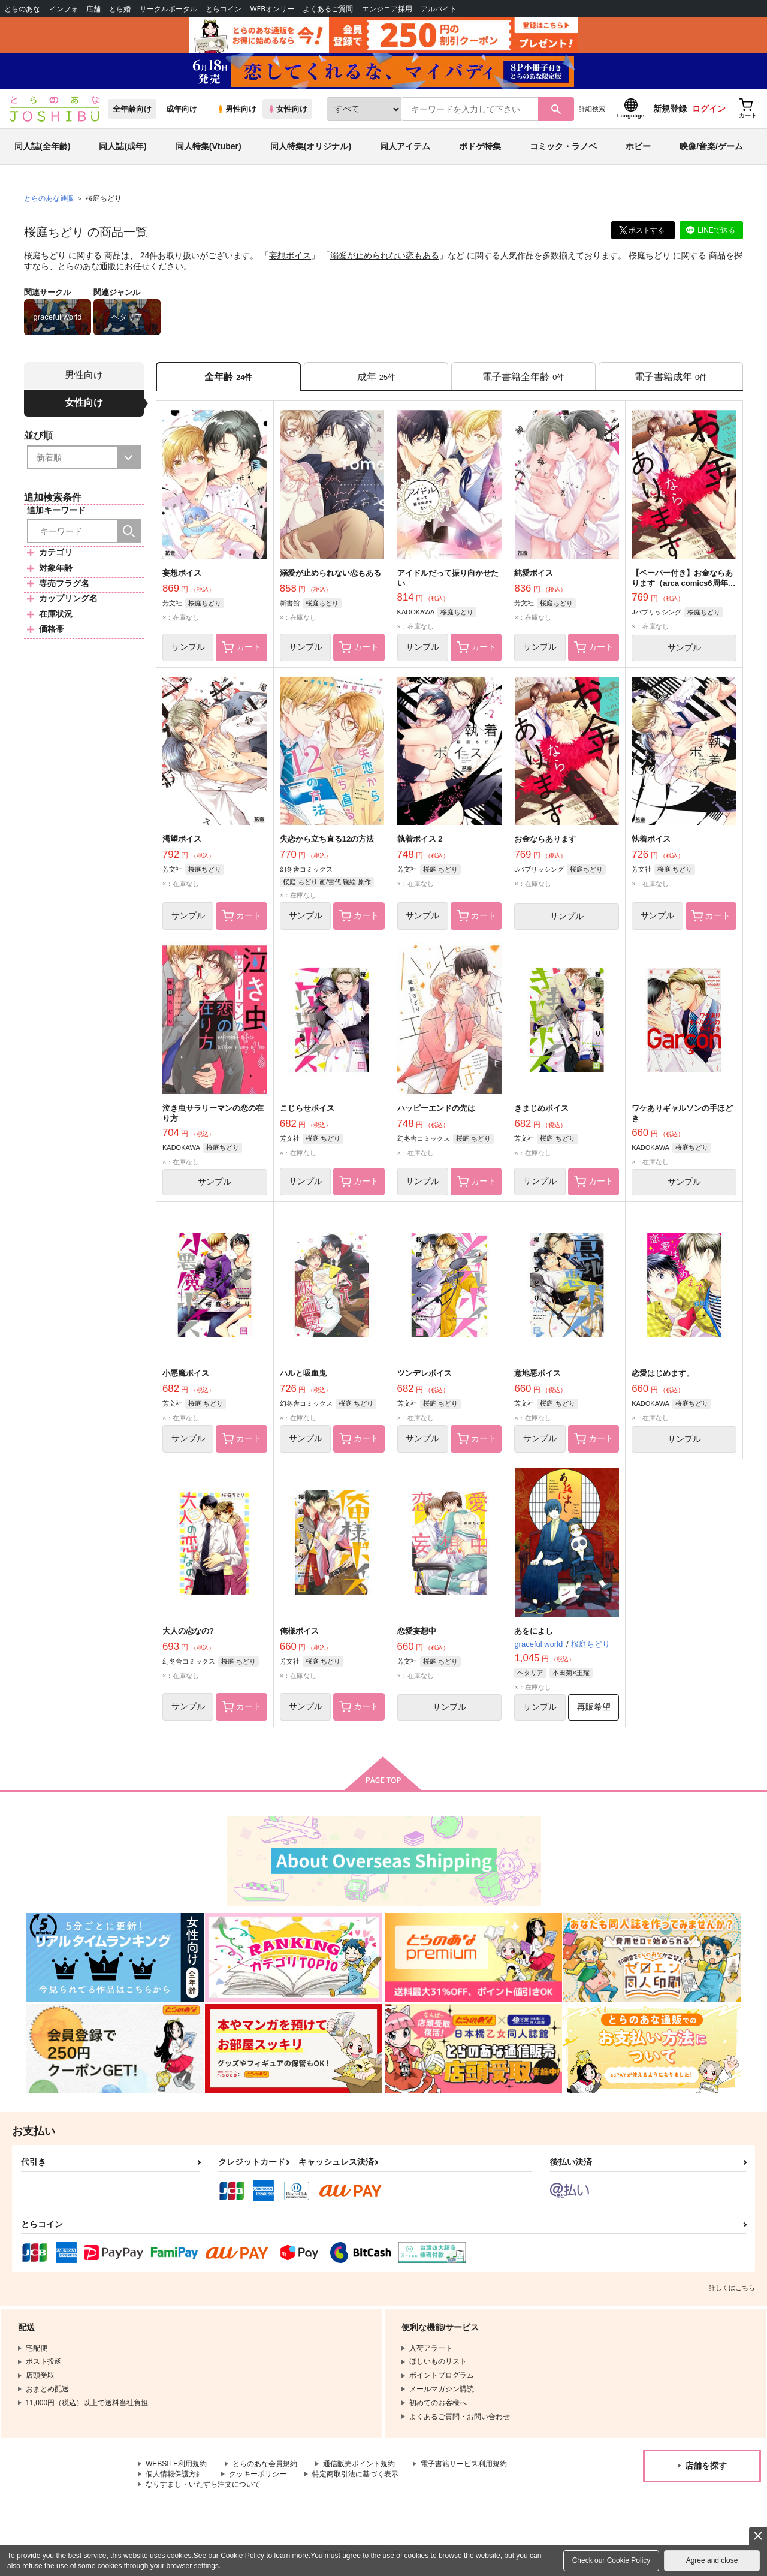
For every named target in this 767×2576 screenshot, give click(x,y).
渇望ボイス (181, 838)
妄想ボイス (290, 255)
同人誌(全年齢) (42, 146)
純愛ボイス (533, 572)
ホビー (638, 146)
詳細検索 (592, 108)
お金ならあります (545, 838)
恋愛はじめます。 (663, 1373)
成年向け (181, 108)
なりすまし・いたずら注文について (203, 2484)
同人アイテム (405, 146)
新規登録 (670, 108)
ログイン (709, 108)
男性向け (236, 108)
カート (241, 647)
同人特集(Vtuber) (208, 146)
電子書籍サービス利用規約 (464, 2464)
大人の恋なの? (188, 1630)
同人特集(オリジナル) (310, 146)
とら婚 (120, 9)
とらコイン (223, 9)
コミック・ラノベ (563, 146)
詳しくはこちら (732, 2287)
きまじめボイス (541, 1108)
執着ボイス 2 (420, 838)
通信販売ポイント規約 (359, 2464)
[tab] (376, 376)
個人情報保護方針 (174, 2474)
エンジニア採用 (387, 9)
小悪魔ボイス (185, 1373)
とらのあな (22, 9)
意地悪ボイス (537, 1373)
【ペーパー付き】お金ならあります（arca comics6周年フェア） (683, 583)
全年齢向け (132, 108)
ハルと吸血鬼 (303, 1373)
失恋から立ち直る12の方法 (327, 838)
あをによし (533, 1630)
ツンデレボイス (424, 1373)
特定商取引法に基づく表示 (355, 2474)
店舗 (93, 9)
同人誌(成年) (122, 146)
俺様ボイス (299, 1630)
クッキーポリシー (257, 2474)
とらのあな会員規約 (264, 2464)
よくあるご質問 (328, 9)
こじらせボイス (307, 1108)
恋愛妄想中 (416, 1630)
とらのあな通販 (49, 198)
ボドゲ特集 (480, 146)
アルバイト (439, 9)
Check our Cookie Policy (611, 2560)
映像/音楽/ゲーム (711, 146)
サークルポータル (168, 9)
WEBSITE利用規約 (176, 2464)
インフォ (63, 9)
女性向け (287, 108)
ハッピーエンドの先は (436, 1108)
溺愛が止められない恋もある (384, 255)
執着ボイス (651, 838)
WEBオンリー (272, 9)
